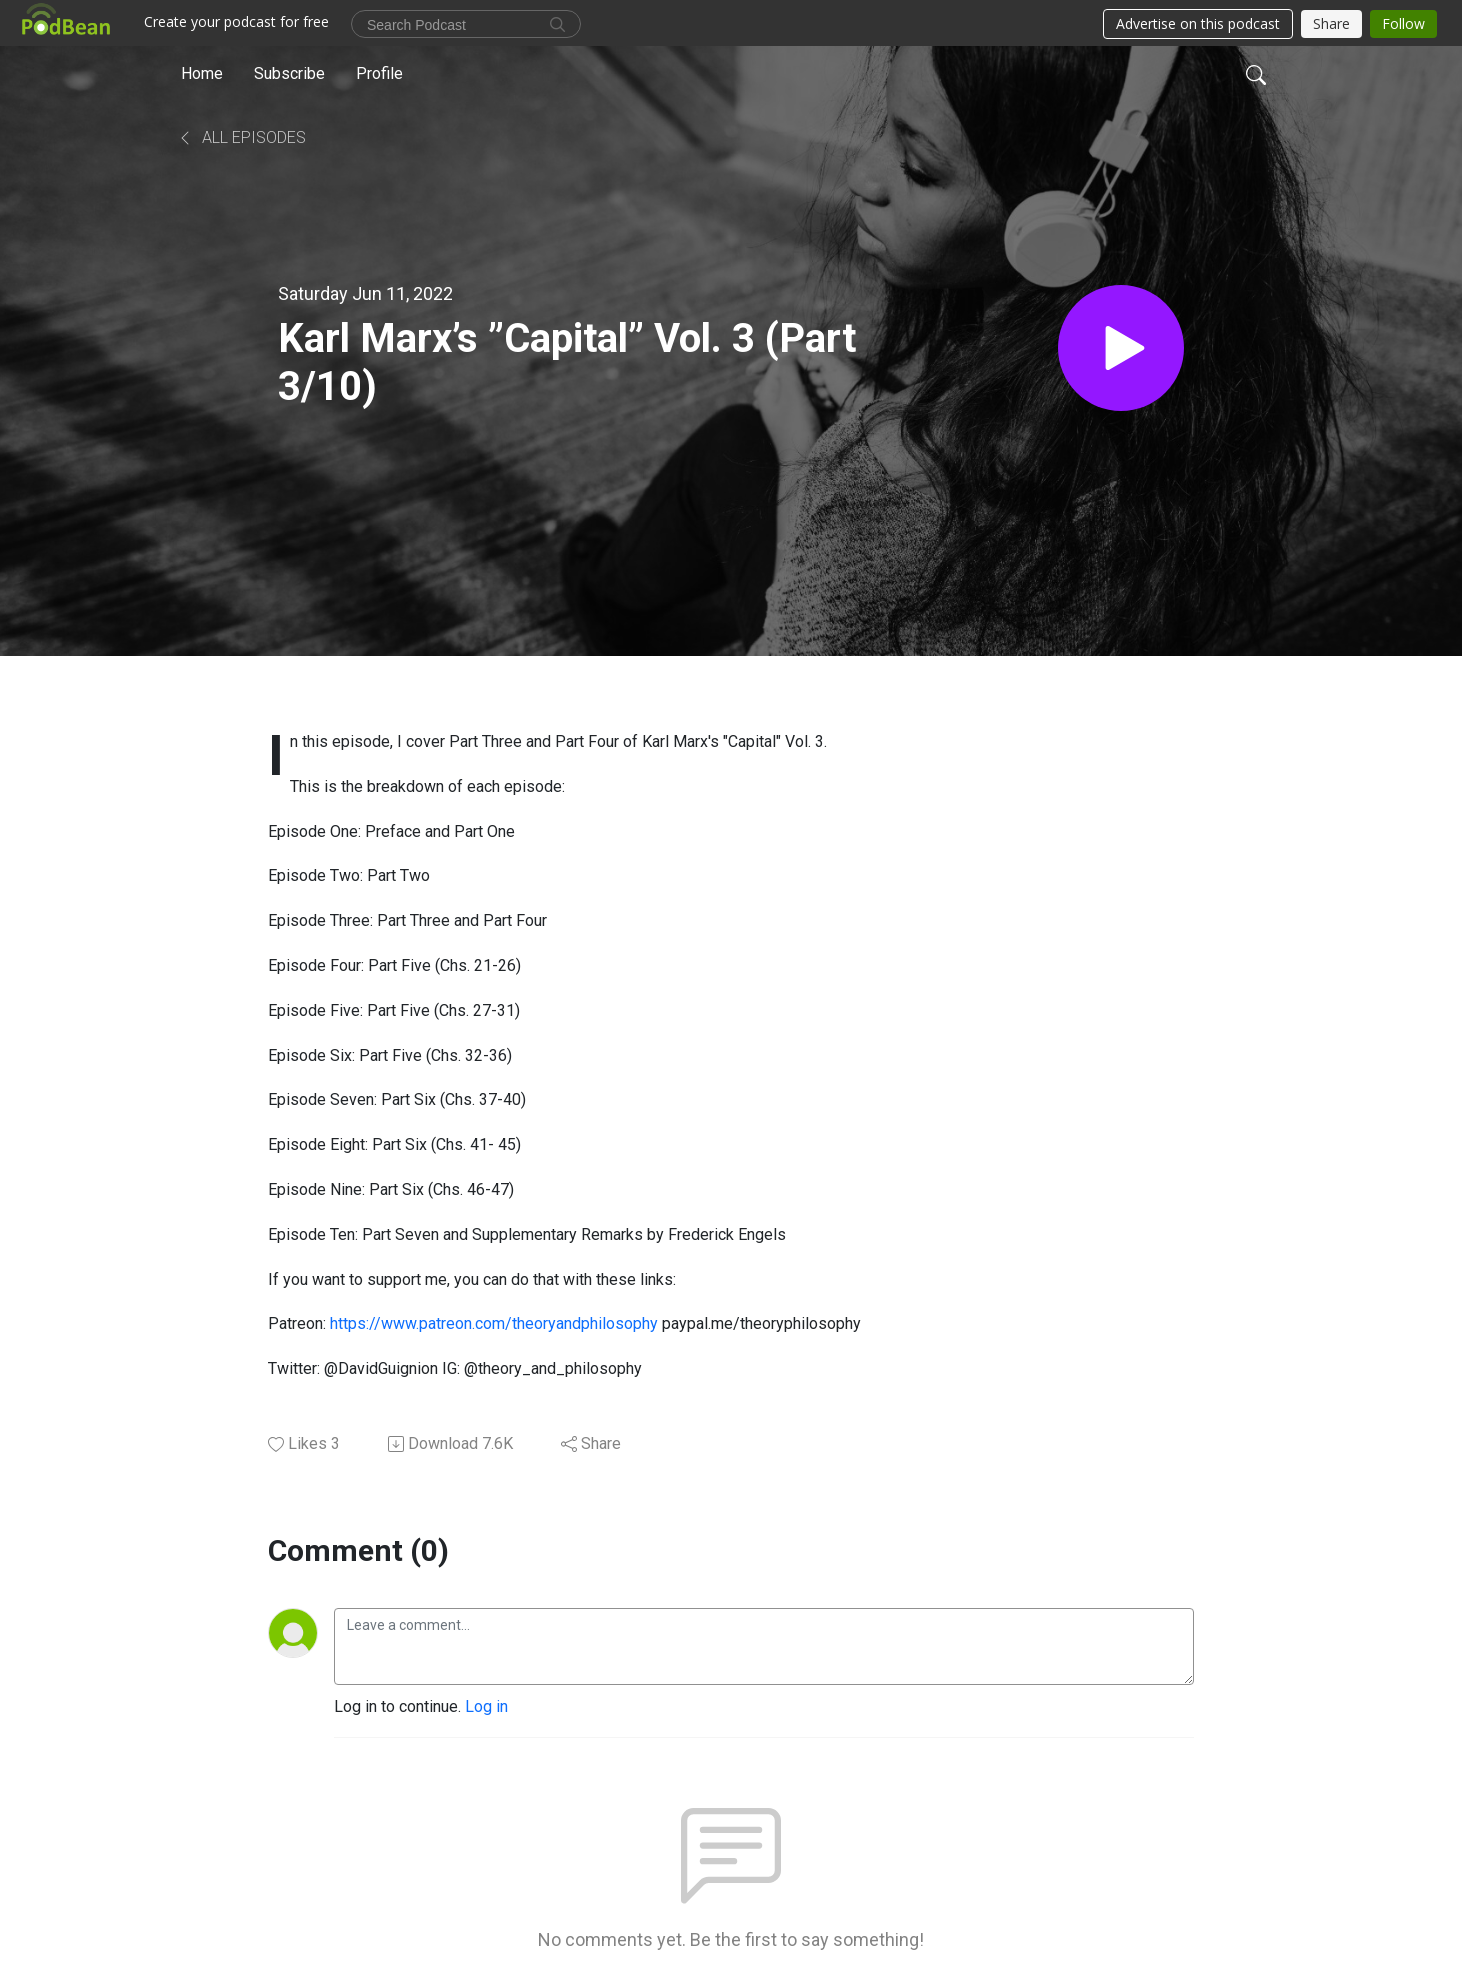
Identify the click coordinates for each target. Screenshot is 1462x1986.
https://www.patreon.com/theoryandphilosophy (494, 1323)
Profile (379, 73)
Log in (486, 1706)
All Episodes (241, 137)
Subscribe (289, 73)
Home (202, 73)
